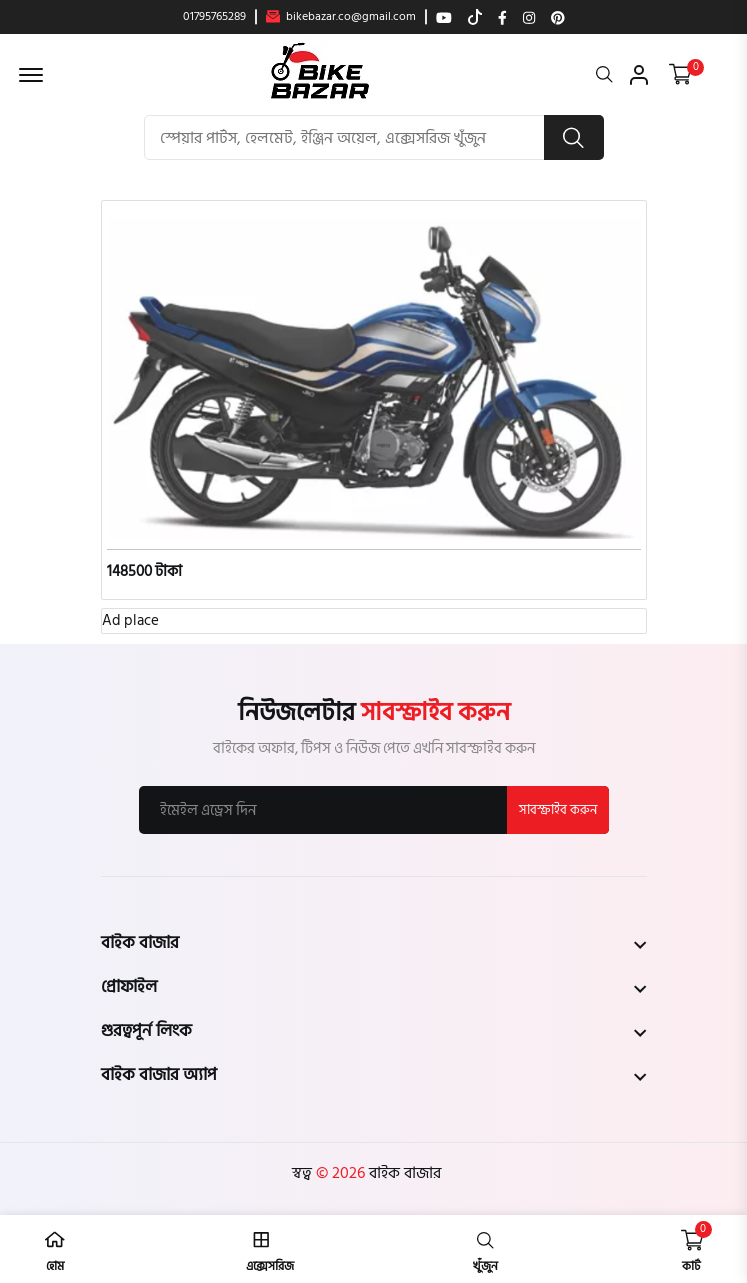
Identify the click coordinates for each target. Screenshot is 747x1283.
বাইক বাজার (403, 1173)
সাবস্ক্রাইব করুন (558, 810)
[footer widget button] (374, 943)
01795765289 (214, 17)
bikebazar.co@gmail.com (341, 17)
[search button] (574, 137)
